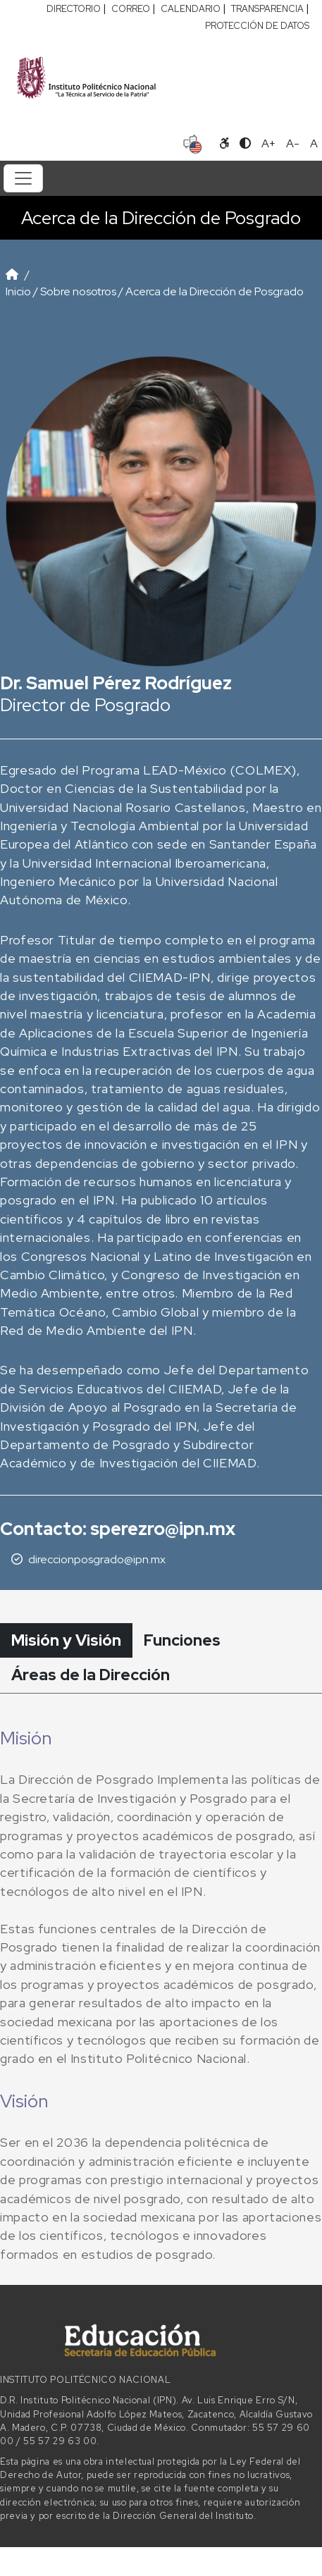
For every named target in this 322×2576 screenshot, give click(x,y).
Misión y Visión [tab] (66, 1640)
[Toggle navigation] (23, 178)
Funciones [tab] (182, 1640)
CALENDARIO (191, 9)
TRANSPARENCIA (267, 9)
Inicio (18, 291)
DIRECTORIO (74, 9)
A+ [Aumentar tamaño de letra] (268, 143)
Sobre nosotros (78, 291)
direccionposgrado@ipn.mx (97, 1559)
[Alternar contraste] (245, 143)
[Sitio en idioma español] (193, 142)
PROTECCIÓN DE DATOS (257, 26)
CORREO (130, 9)
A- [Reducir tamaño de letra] (292, 143)
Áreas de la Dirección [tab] (90, 1674)
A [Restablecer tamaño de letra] (314, 143)
